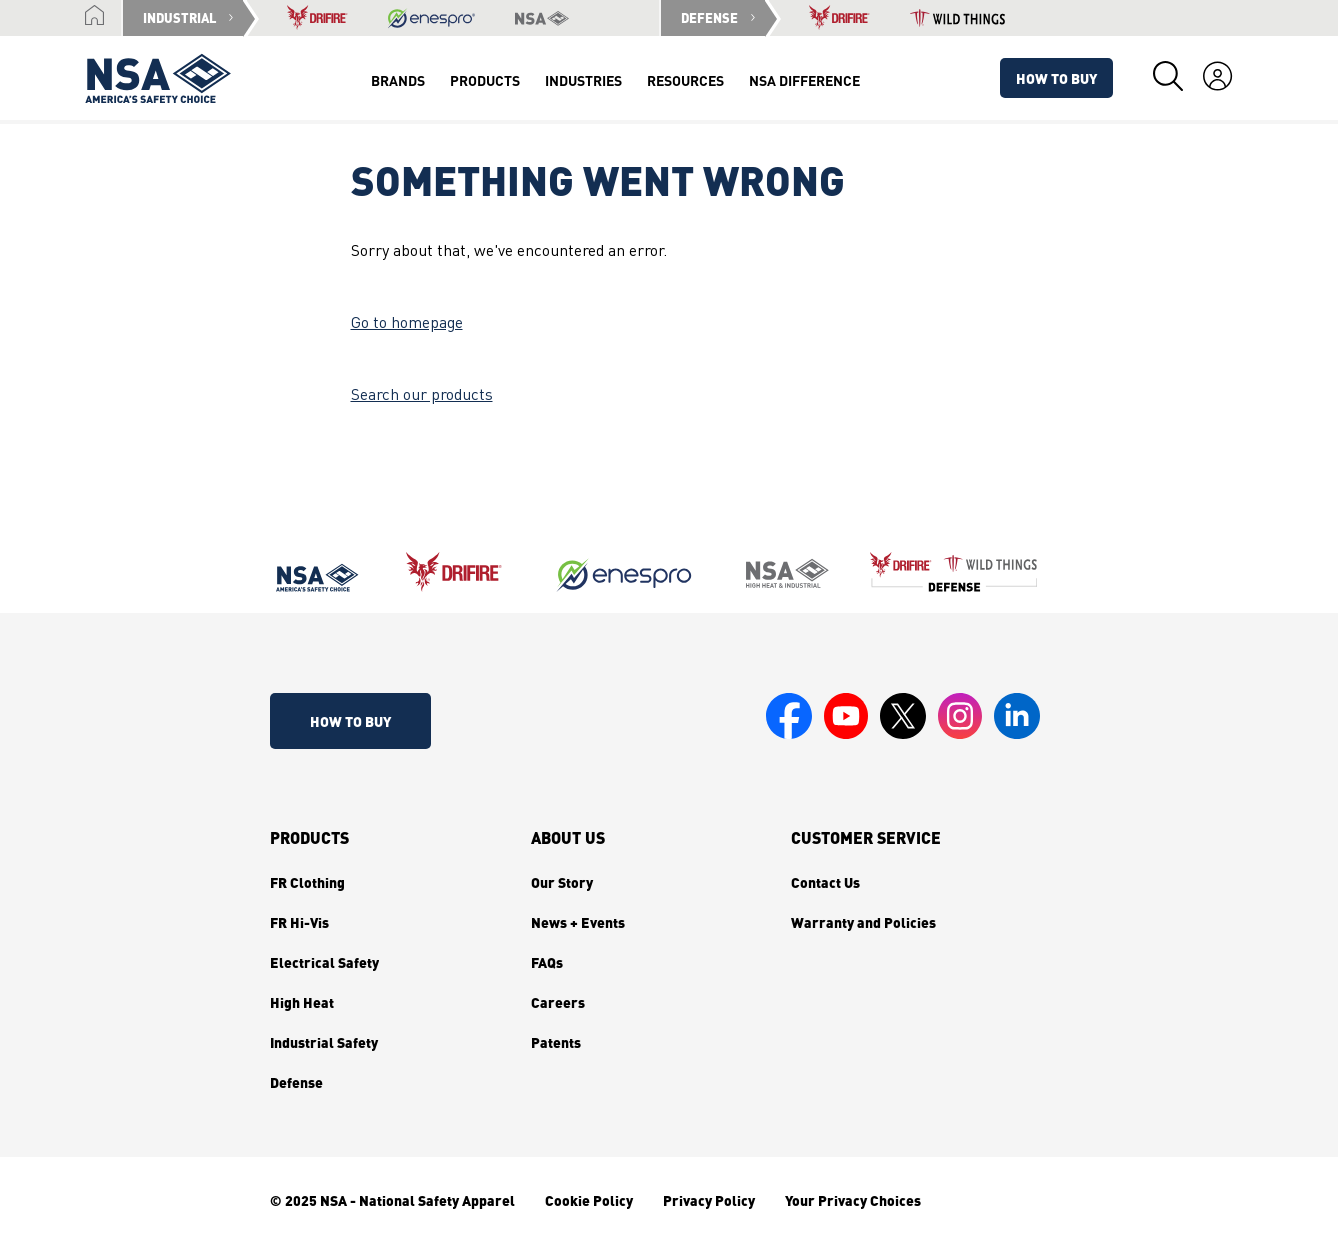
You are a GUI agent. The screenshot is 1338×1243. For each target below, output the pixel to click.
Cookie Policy (589, 1200)
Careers (558, 1002)
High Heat (302, 1002)
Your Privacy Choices (853, 1200)
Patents (556, 1042)
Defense (296, 1082)
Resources (685, 80)
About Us (568, 838)
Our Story (562, 882)
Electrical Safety (324, 962)
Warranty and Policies (863, 922)
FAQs (547, 962)
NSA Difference (804, 80)
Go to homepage (407, 324)
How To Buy (1056, 78)
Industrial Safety (324, 1042)
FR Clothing (307, 882)
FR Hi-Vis (299, 922)
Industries (583, 80)
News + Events (578, 922)
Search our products (422, 396)
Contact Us (825, 882)
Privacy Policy (709, 1200)
